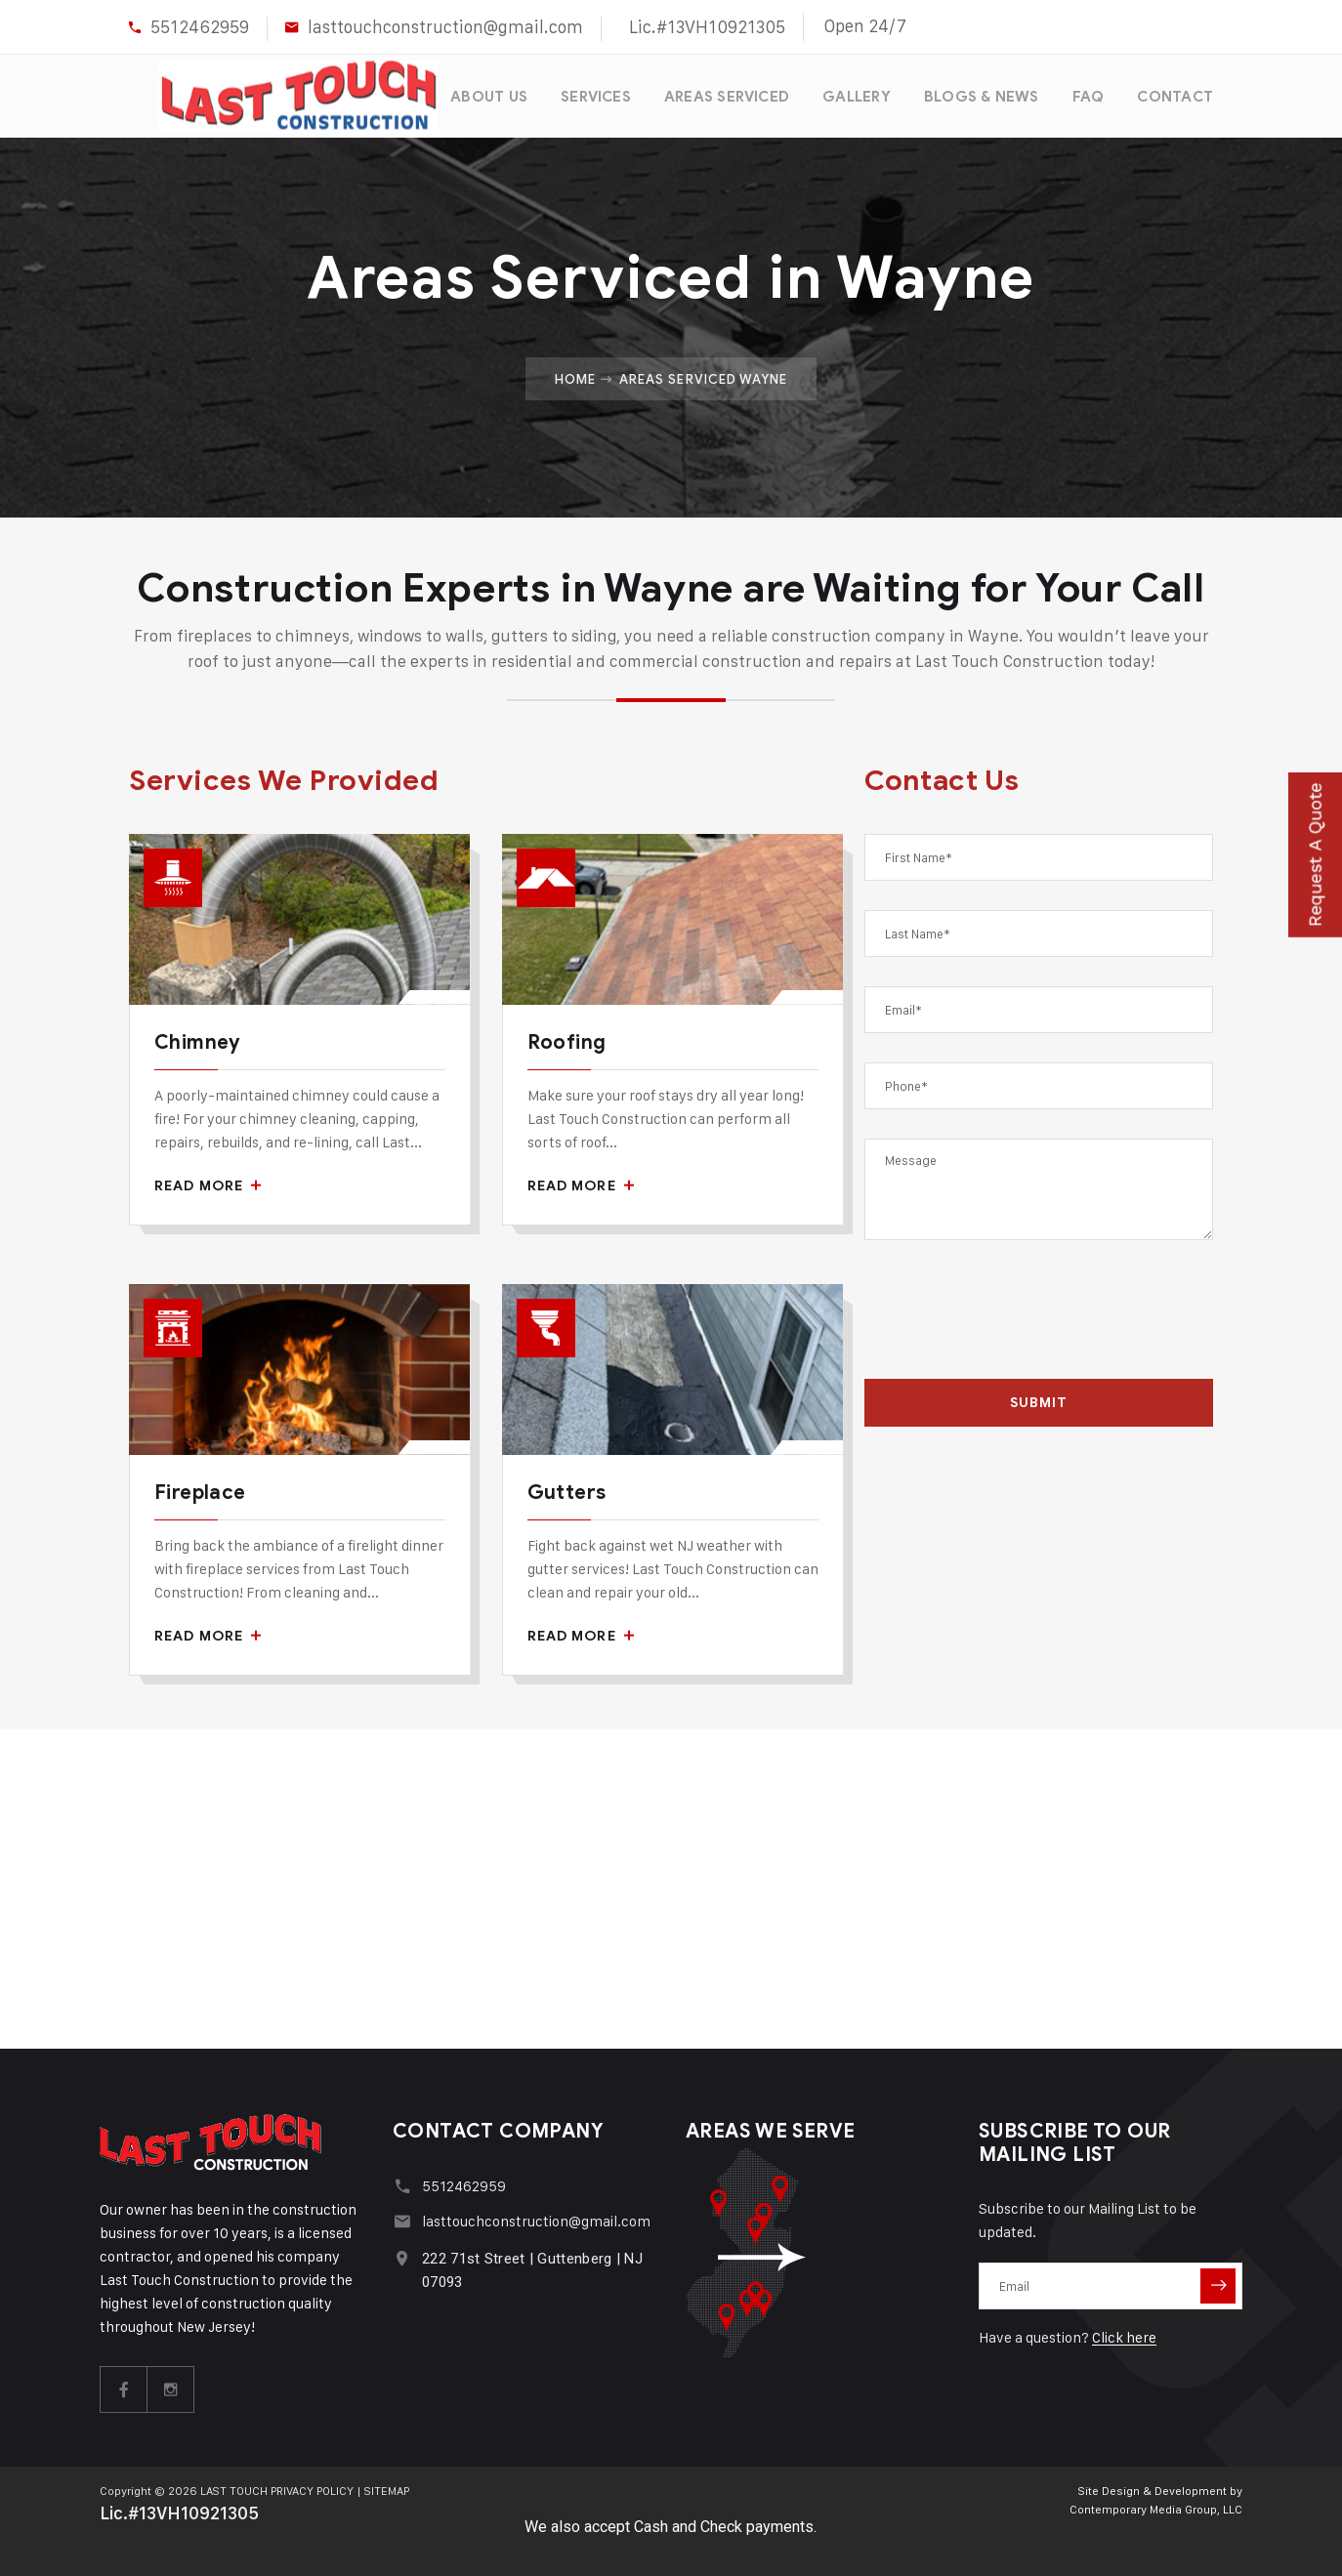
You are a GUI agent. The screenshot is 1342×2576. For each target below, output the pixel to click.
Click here (1124, 2334)
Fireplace (200, 1489)
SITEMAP (386, 2487)
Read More (207, 1181)
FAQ (1087, 94)
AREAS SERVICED (724, 94)
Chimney (197, 1037)
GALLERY (854, 94)
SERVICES (593, 94)
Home (575, 374)
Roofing (567, 1037)
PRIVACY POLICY (312, 2487)
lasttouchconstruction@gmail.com (445, 27)
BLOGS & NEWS (980, 94)
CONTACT (1175, 94)
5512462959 (199, 27)
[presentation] (1039, 1309)
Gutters (567, 1489)
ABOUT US (485, 94)
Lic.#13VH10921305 (707, 27)
